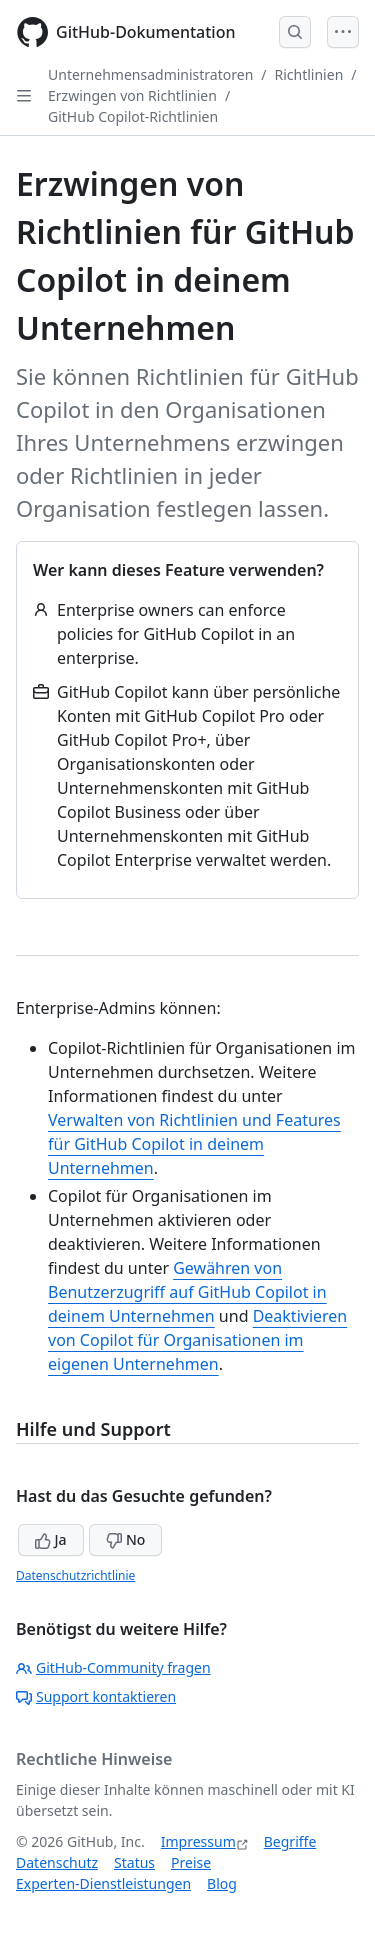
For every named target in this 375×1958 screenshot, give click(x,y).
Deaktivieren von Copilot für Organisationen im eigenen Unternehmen (197, 1340)
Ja (51, 1539)
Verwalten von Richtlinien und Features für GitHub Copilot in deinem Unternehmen (194, 1144)
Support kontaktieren (96, 1696)
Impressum (198, 1841)
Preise (191, 1862)
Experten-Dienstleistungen (103, 1883)
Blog (222, 1883)
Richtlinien (309, 74)
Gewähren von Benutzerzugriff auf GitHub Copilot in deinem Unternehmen (187, 1292)
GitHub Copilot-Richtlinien (133, 116)
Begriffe (290, 1841)
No (125, 1539)
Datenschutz (57, 1862)
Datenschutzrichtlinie (75, 1575)
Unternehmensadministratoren (150, 74)
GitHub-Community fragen (113, 1667)
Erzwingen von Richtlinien (132, 95)
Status (134, 1862)
